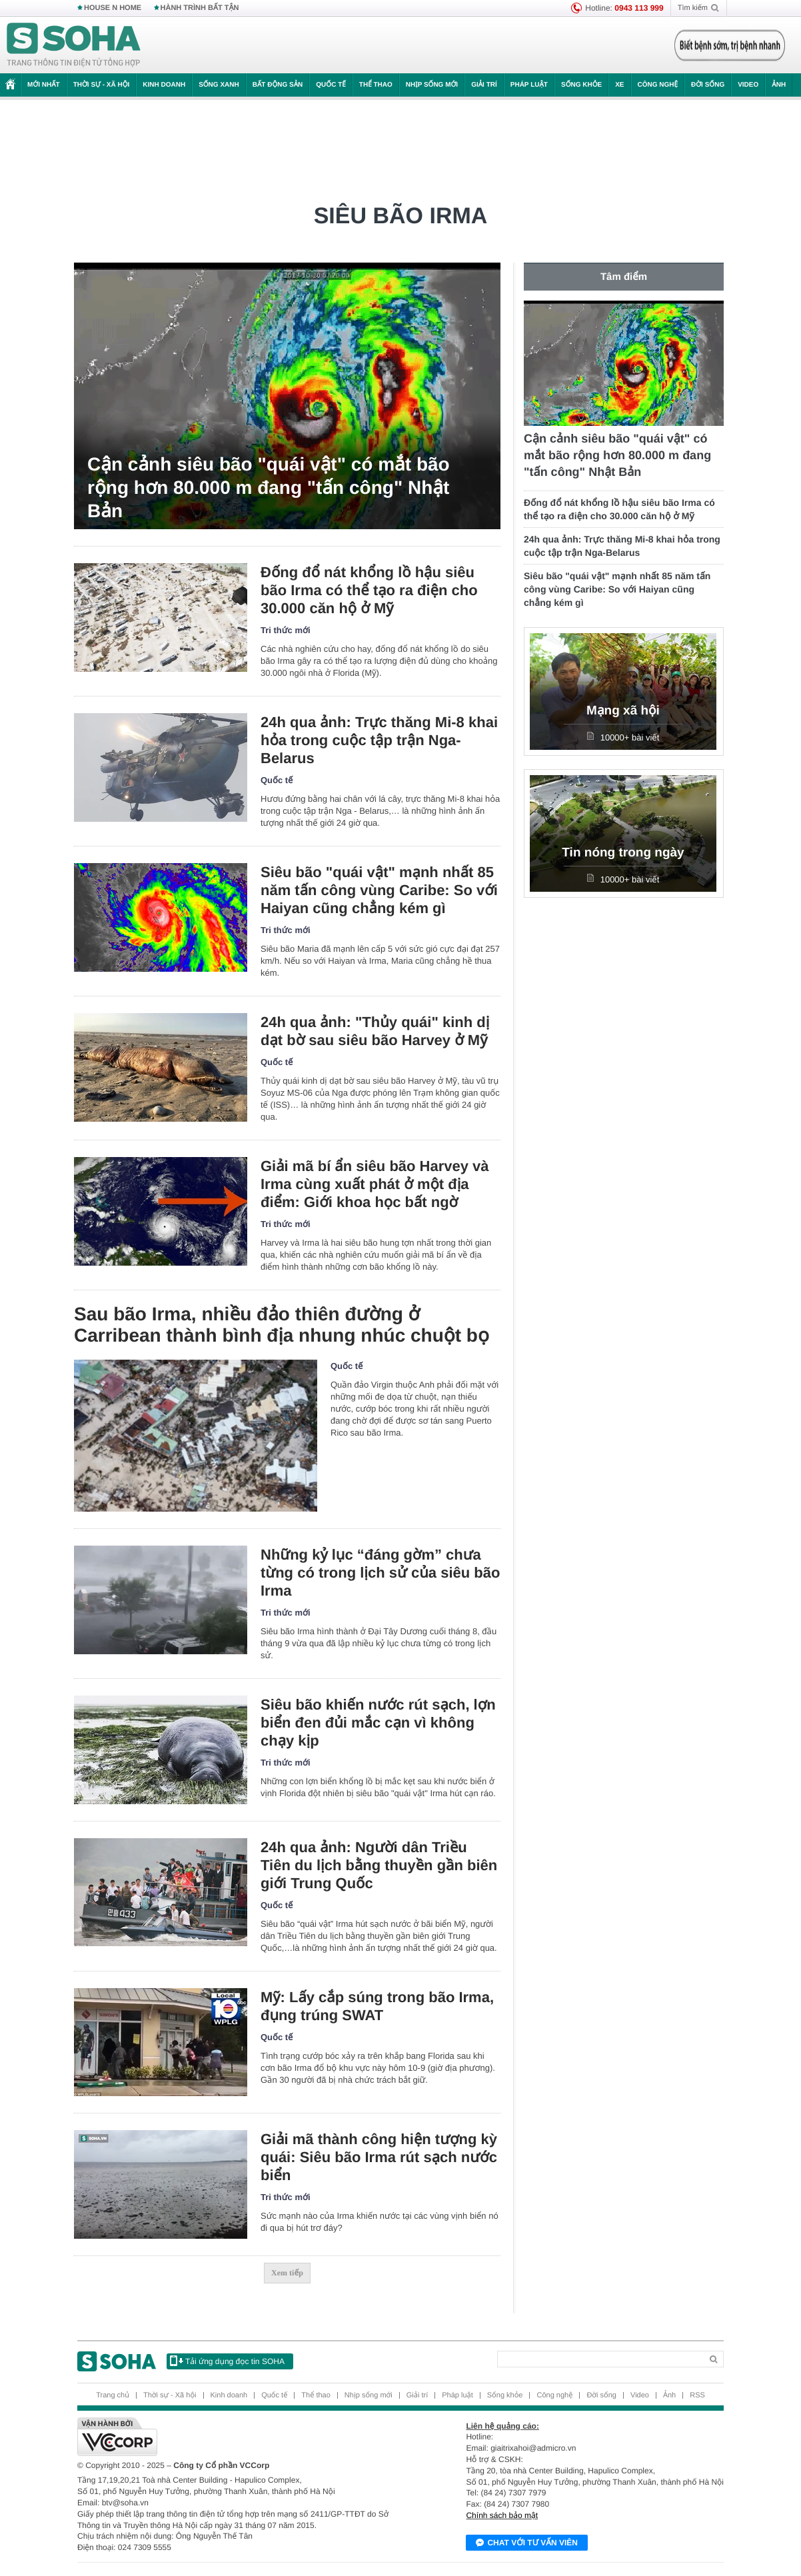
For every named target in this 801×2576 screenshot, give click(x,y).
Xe (619, 85)
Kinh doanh (164, 85)
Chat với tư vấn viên (527, 2543)
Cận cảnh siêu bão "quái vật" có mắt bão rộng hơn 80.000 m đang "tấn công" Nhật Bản (268, 487)
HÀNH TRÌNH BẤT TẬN (200, 8)
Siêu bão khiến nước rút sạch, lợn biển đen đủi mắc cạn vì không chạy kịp (378, 1722)
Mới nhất (43, 85)
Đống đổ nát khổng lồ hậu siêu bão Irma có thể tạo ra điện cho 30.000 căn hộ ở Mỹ (369, 590)
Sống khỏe (581, 85)
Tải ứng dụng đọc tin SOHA (227, 2360)
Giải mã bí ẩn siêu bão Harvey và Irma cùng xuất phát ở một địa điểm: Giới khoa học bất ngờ (375, 1184)
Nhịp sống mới (432, 85)
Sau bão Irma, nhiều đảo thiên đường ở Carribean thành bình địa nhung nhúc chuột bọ (281, 1325)
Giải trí (484, 85)
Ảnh (779, 85)
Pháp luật (529, 85)
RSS (697, 2395)
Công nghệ (658, 85)
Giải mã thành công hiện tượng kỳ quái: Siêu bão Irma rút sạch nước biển (379, 2157)
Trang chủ (112, 2395)
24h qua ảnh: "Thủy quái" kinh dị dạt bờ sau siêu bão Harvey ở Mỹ (375, 1031)
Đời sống (707, 85)
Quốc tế (330, 85)
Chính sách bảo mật (502, 2515)
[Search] (599, 2359)
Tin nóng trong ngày (623, 853)
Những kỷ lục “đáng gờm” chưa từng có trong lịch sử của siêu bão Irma (380, 1572)
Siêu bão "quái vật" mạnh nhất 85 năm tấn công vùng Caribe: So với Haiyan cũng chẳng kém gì (379, 890)
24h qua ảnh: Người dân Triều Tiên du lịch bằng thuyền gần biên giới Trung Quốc (379, 1865)
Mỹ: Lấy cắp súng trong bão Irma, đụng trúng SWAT (377, 2006)
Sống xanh (219, 85)
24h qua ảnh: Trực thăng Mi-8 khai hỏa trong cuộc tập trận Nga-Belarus (379, 740)
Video (748, 85)
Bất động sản (278, 85)
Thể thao (376, 85)
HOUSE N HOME (112, 8)
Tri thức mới (286, 630)
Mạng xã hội (623, 711)
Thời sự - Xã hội (101, 85)
